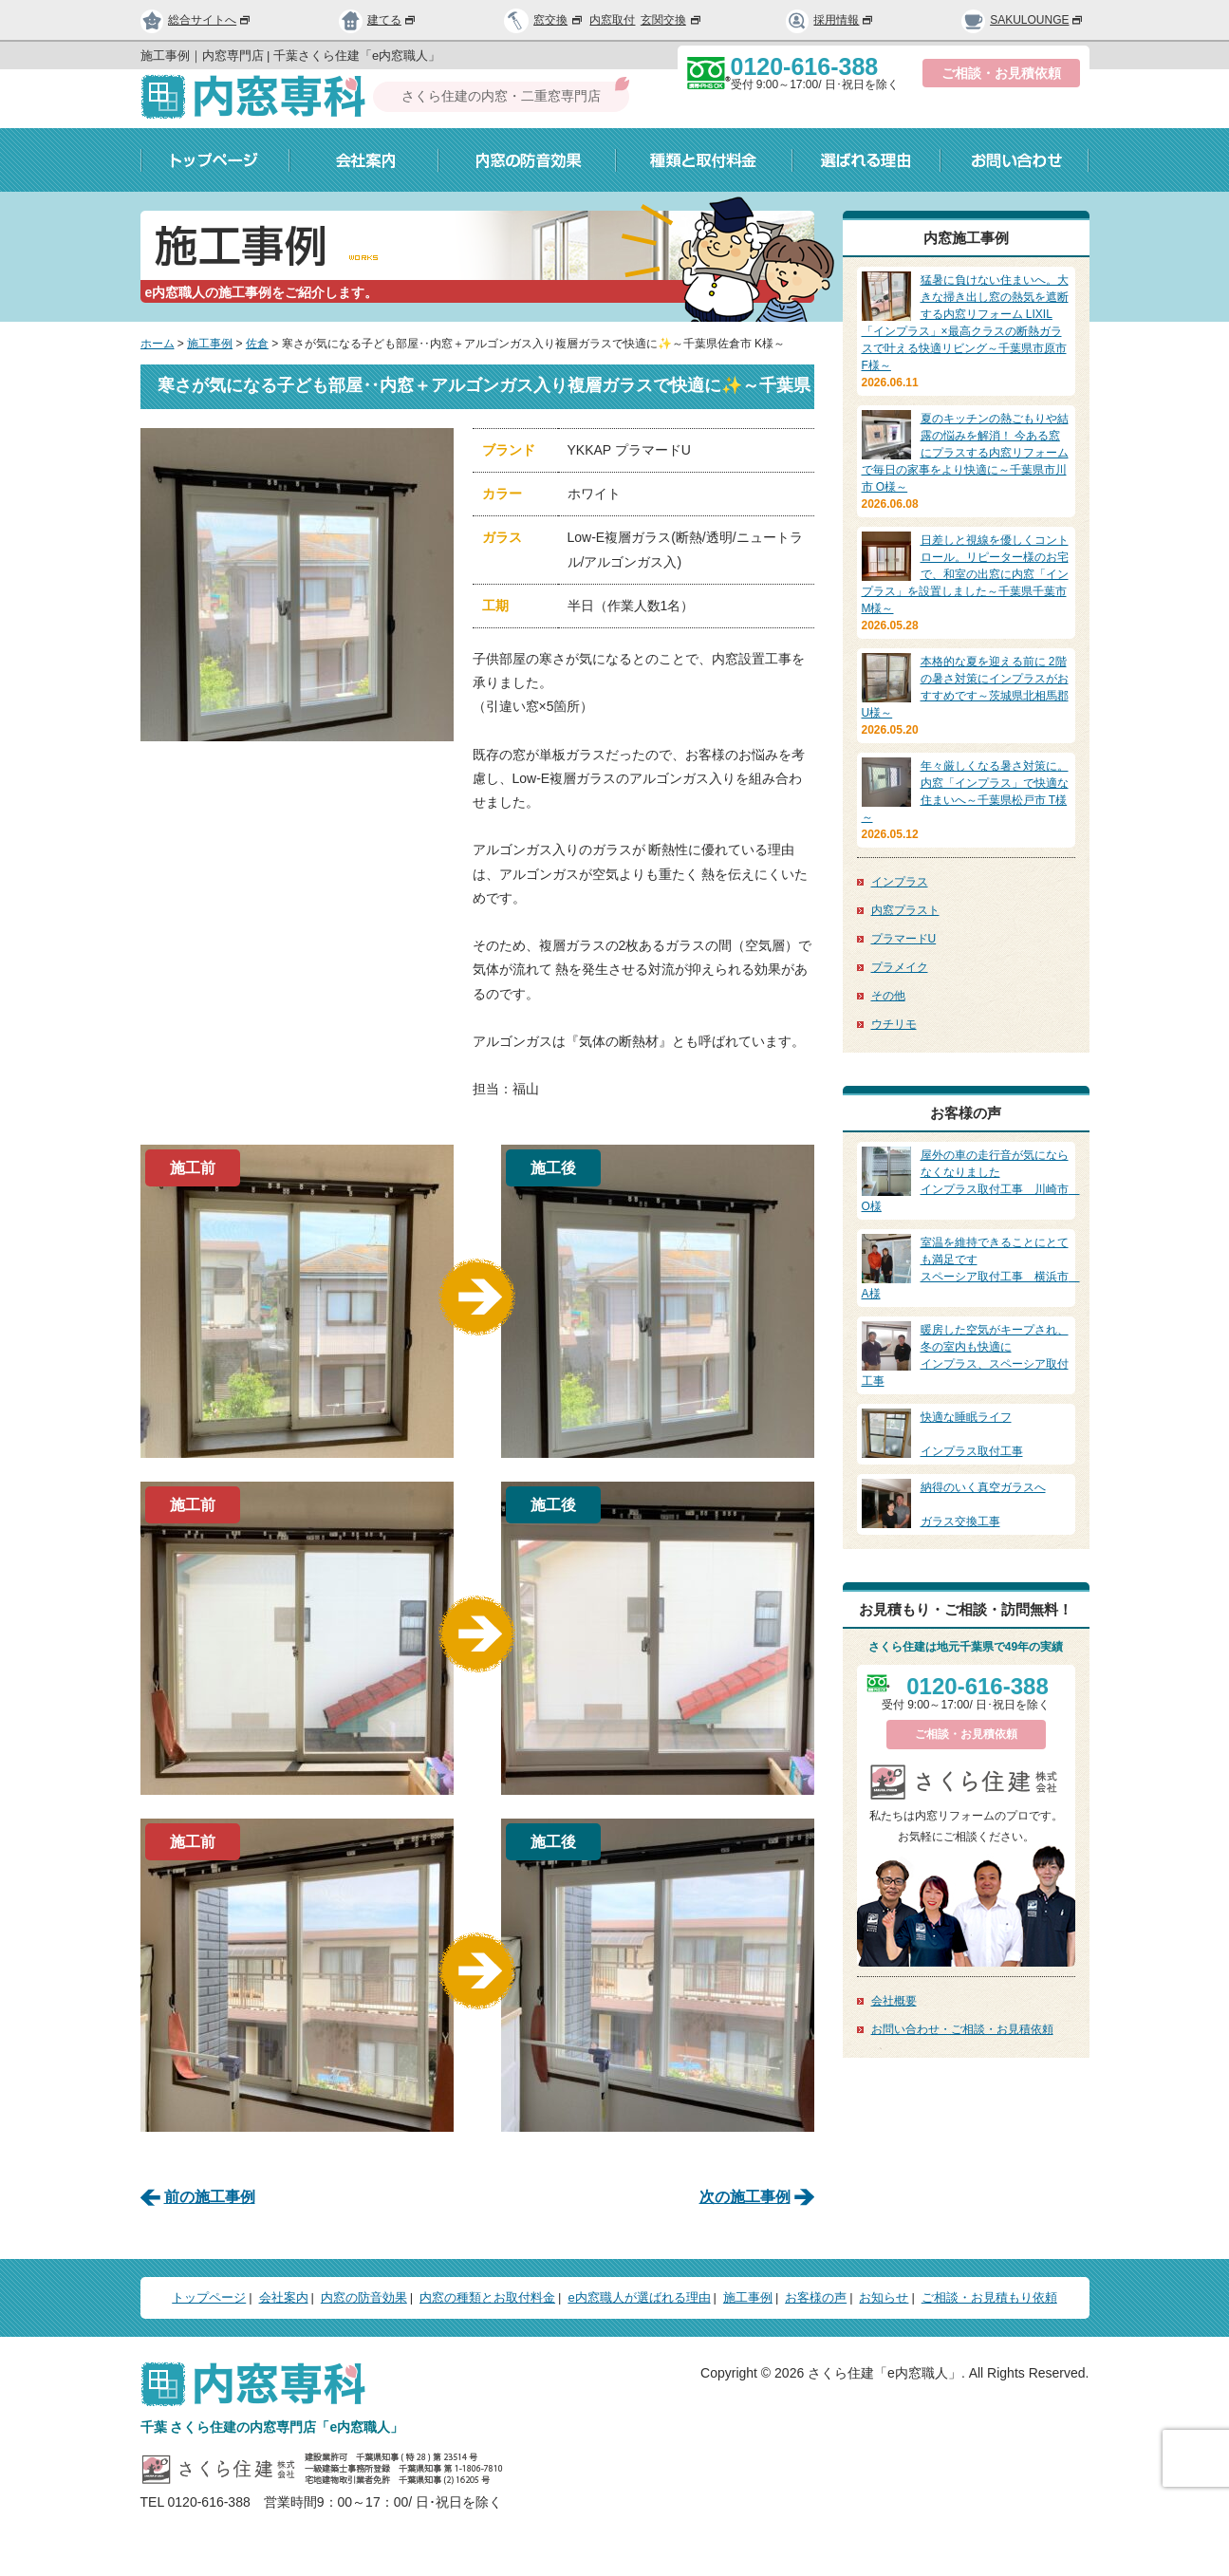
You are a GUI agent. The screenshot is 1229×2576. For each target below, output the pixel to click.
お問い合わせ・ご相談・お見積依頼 (962, 2029)
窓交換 (559, 20)
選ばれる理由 (866, 160)
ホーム (157, 343)
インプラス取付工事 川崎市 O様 (971, 1180)
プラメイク (899, 967)
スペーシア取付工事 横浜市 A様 (971, 1267)
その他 (888, 995)
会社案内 (363, 160)
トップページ (214, 160)
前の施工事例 (209, 2197)
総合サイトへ (196, 20)
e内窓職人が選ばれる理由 (639, 2297)
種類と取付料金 (704, 160)
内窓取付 (612, 20)
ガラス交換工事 (966, 1503)
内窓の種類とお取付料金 (487, 2297)
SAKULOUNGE (1022, 20)
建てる (378, 20)
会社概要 (894, 2000)
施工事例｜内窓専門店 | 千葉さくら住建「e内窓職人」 (290, 55)
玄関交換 (672, 20)
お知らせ (883, 2297)
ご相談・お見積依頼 (1001, 73)
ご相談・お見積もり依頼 (989, 2297)
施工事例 (210, 343)
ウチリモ (894, 1024)
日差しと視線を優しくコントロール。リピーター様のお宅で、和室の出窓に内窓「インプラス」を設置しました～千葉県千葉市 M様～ (965, 574)
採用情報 (830, 20)
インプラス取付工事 (966, 1433)
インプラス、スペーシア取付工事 (966, 1354)
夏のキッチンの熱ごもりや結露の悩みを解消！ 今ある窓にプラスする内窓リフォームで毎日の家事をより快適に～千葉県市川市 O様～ (965, 453)
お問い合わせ (1014, 160)
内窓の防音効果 (527, 160)
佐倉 (257, 343)
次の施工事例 (745, 2197)
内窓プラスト (905, 910)
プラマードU (904, 938)
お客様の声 (816, 2297)
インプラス (899, 881)
